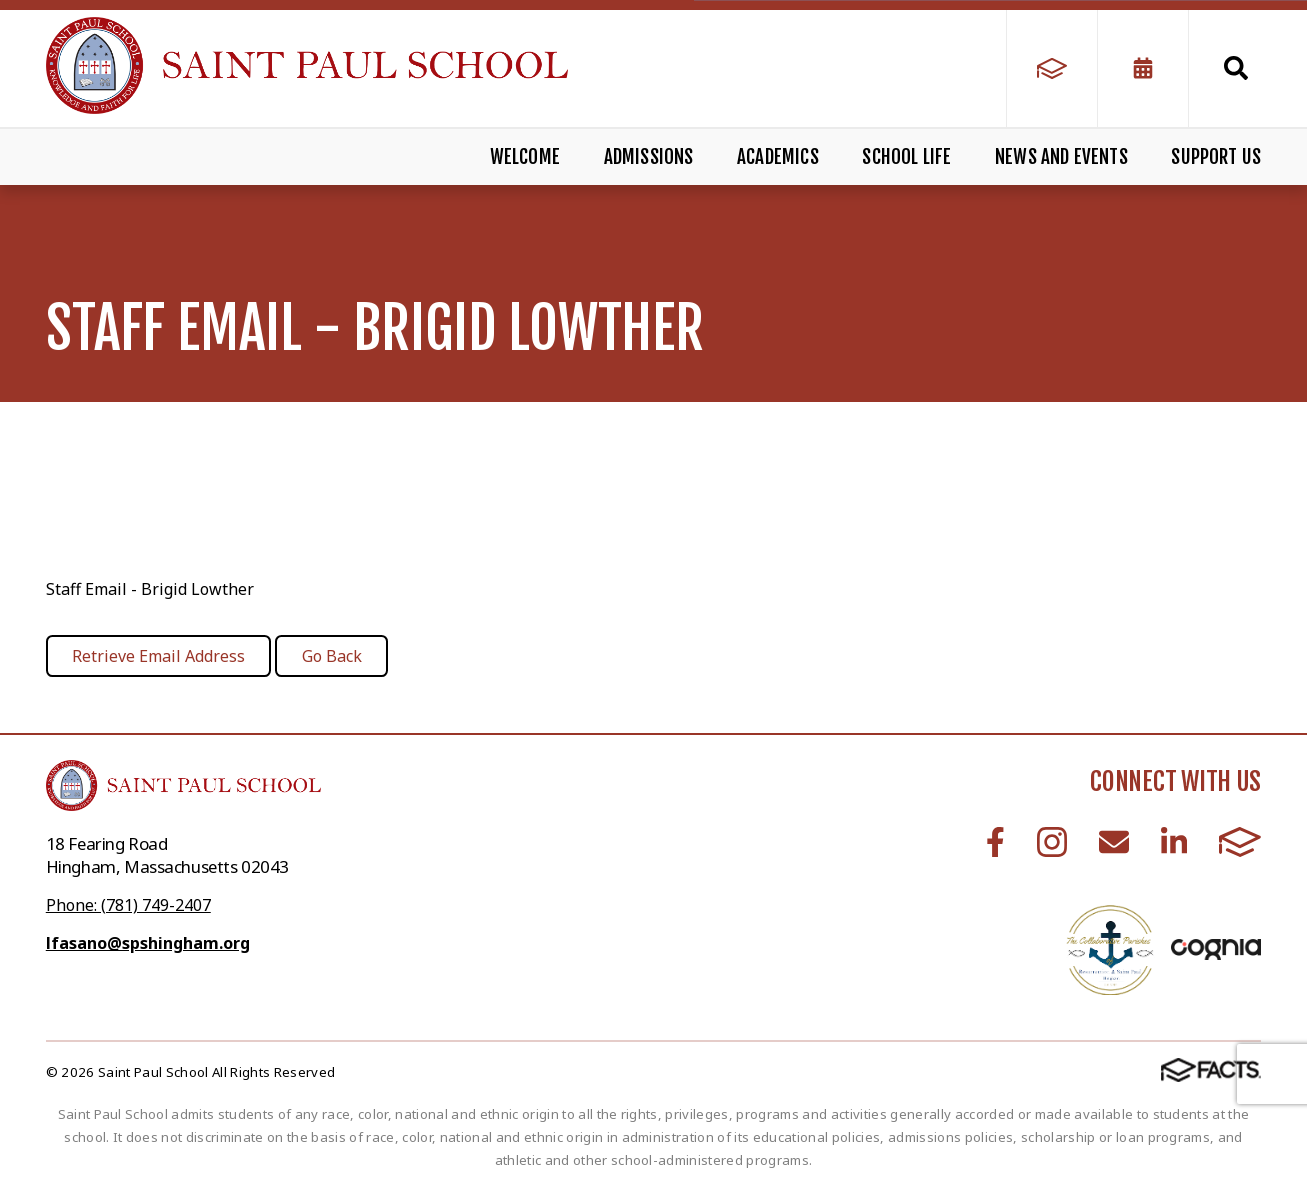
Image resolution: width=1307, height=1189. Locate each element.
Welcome (525, 157)
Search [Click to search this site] (1236, 68)
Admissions (649, 157)
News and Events (1061, 157)
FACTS (1240, 842)
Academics (778, 157)
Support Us (1216, 157)
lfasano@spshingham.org (148, 943)
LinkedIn (1174, 842)
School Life (906, 157)
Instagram (1052, 842)
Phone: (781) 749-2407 (128, 905)
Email (1114, 842)
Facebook (995, 842)
